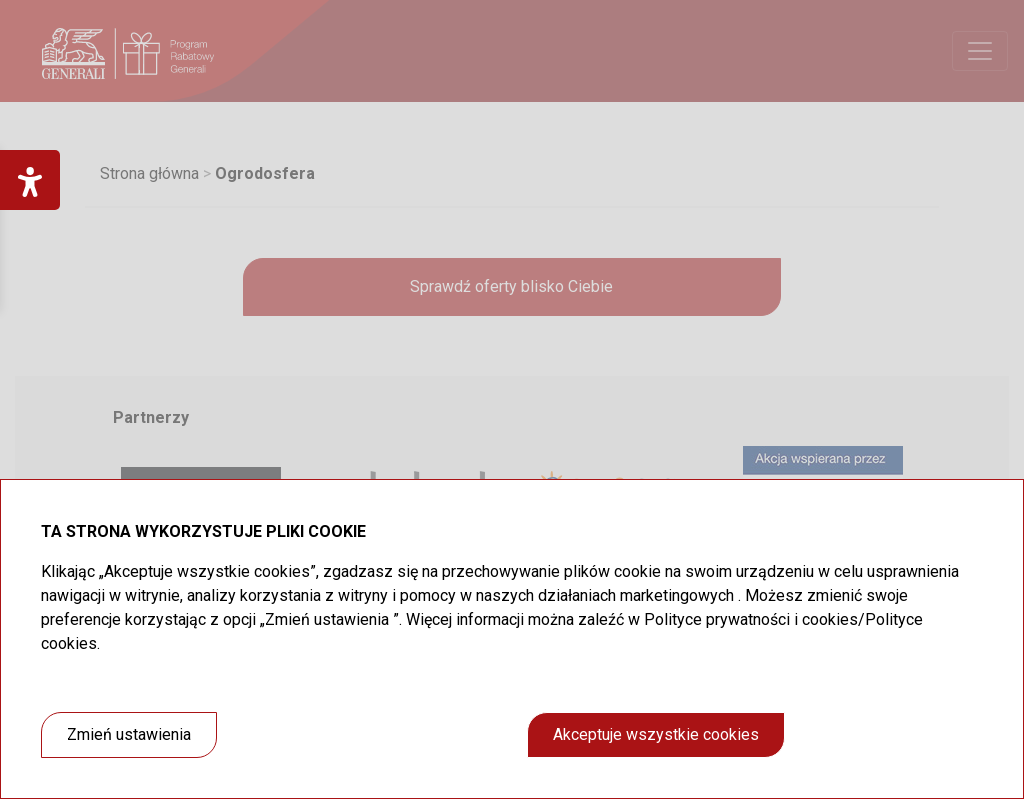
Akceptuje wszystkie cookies (656, 734)
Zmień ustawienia (129, 734)
